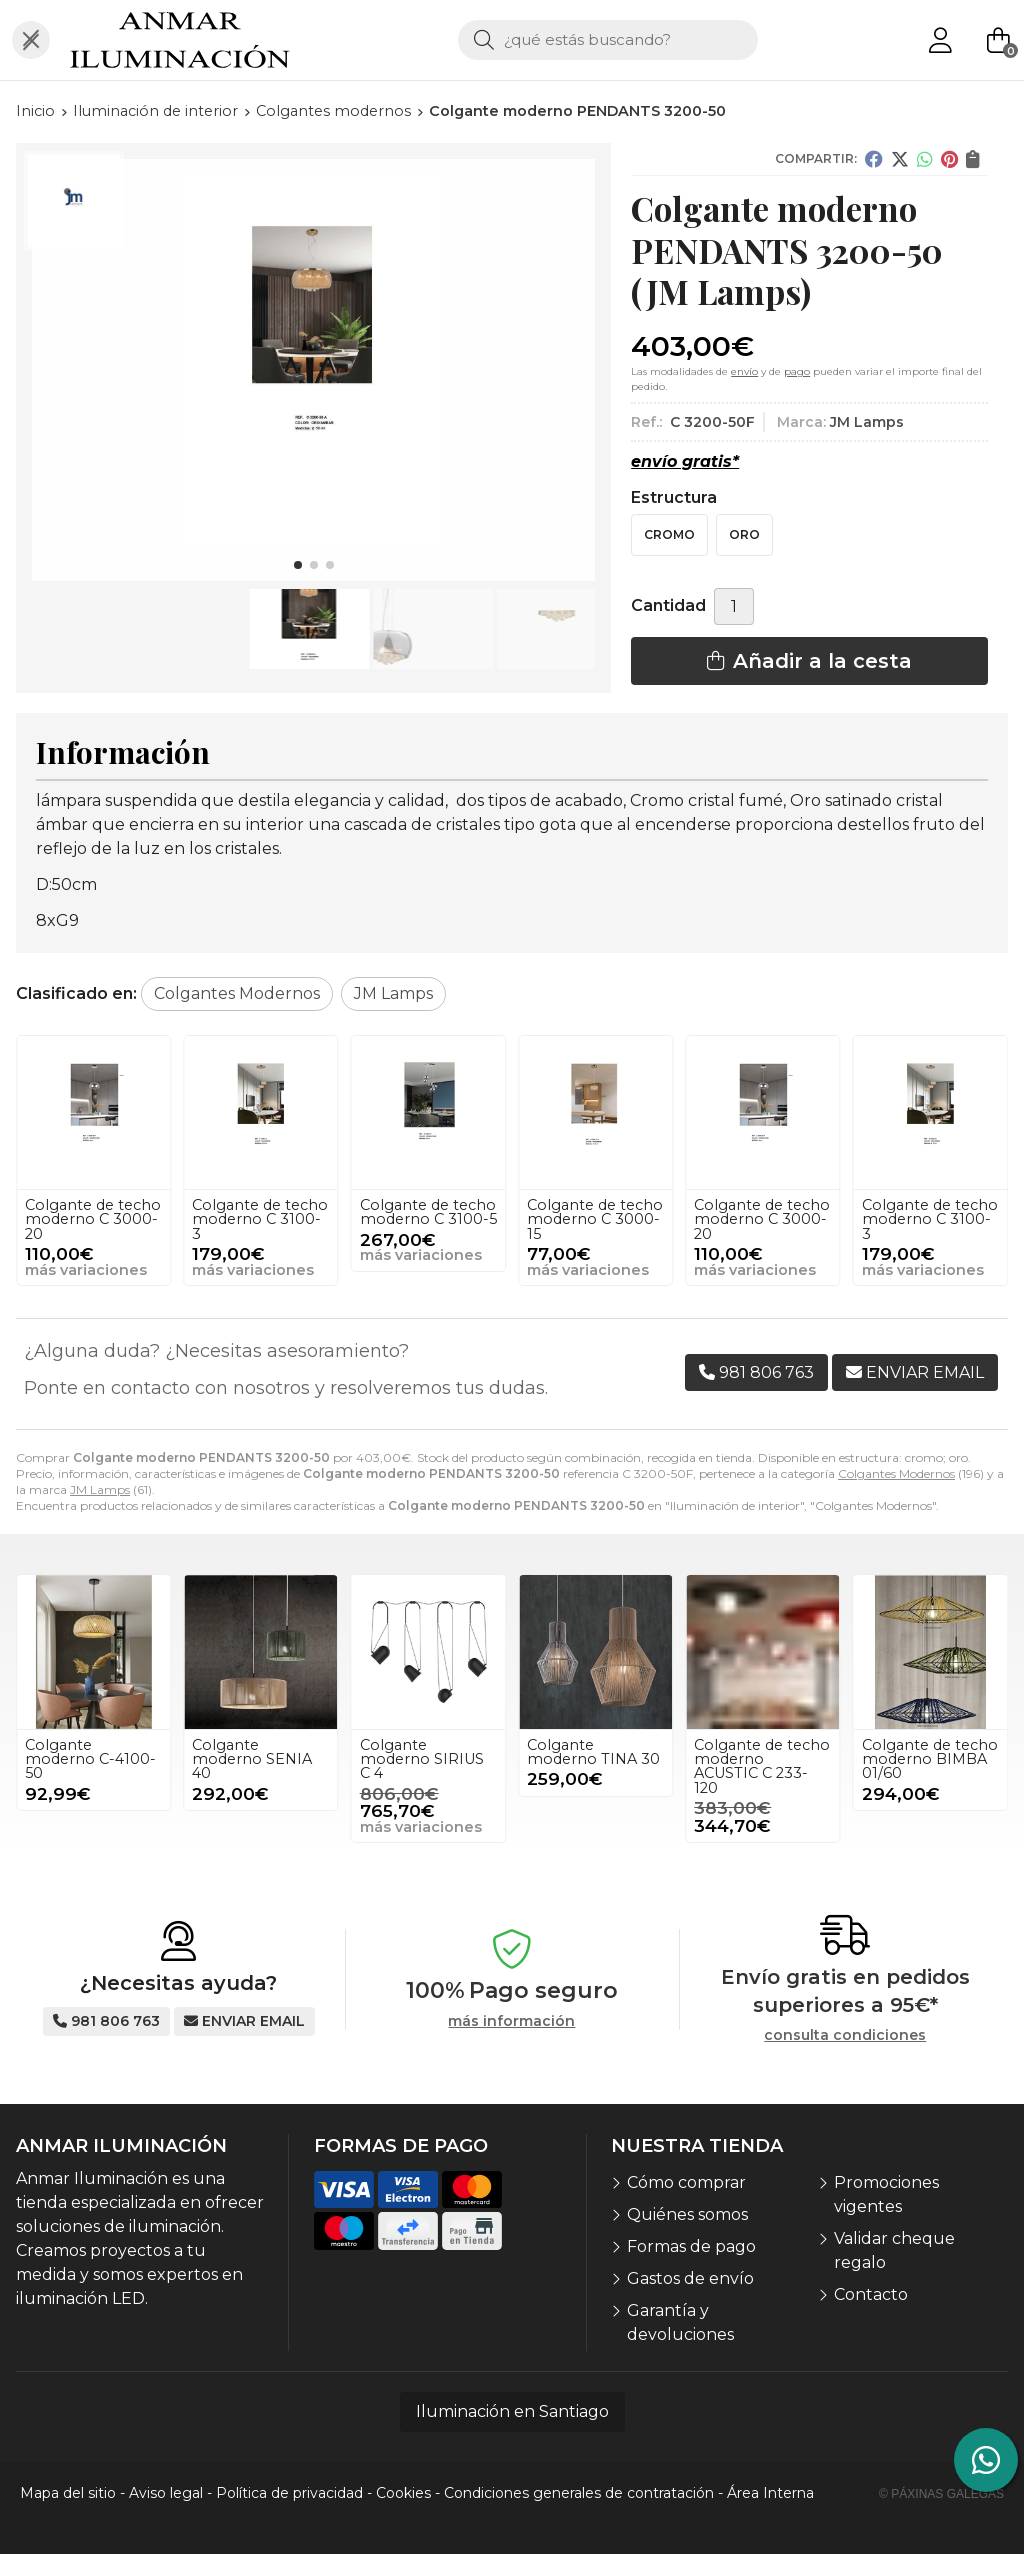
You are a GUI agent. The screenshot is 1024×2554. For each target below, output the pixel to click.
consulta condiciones (845, 2035)
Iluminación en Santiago (512, 2411)
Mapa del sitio (68, 2493)
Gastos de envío (690, 2278)
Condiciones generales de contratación (579, 2493)
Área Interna (770, 2493)
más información (511, 2021)
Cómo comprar (686, 2182)
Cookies (403, 2493)
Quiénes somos (687, 2214)
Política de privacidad (289, 2493)
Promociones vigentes (886, 2194)
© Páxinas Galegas (941, 2494)
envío (744, 371)
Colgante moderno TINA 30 (593, 1752)
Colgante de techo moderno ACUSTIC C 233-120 (762, 1766)
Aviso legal (166, 2493)
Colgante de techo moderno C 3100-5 (595, 1212)
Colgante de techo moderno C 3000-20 (260, 1219)
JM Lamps (100, 1489)
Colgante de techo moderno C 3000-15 (93, 1219)
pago (797, 371)
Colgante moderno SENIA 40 (252, 1759)
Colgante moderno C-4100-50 (90, 1759)
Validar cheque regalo (894, 2250)
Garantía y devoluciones (680, 2322)
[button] (298, 565)
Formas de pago (691, 2246)
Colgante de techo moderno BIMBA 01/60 (930, 1759)
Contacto (871, 2294)
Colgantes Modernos (896, 1473)
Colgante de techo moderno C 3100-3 (428, 1219)
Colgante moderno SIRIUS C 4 (422, 1759)
